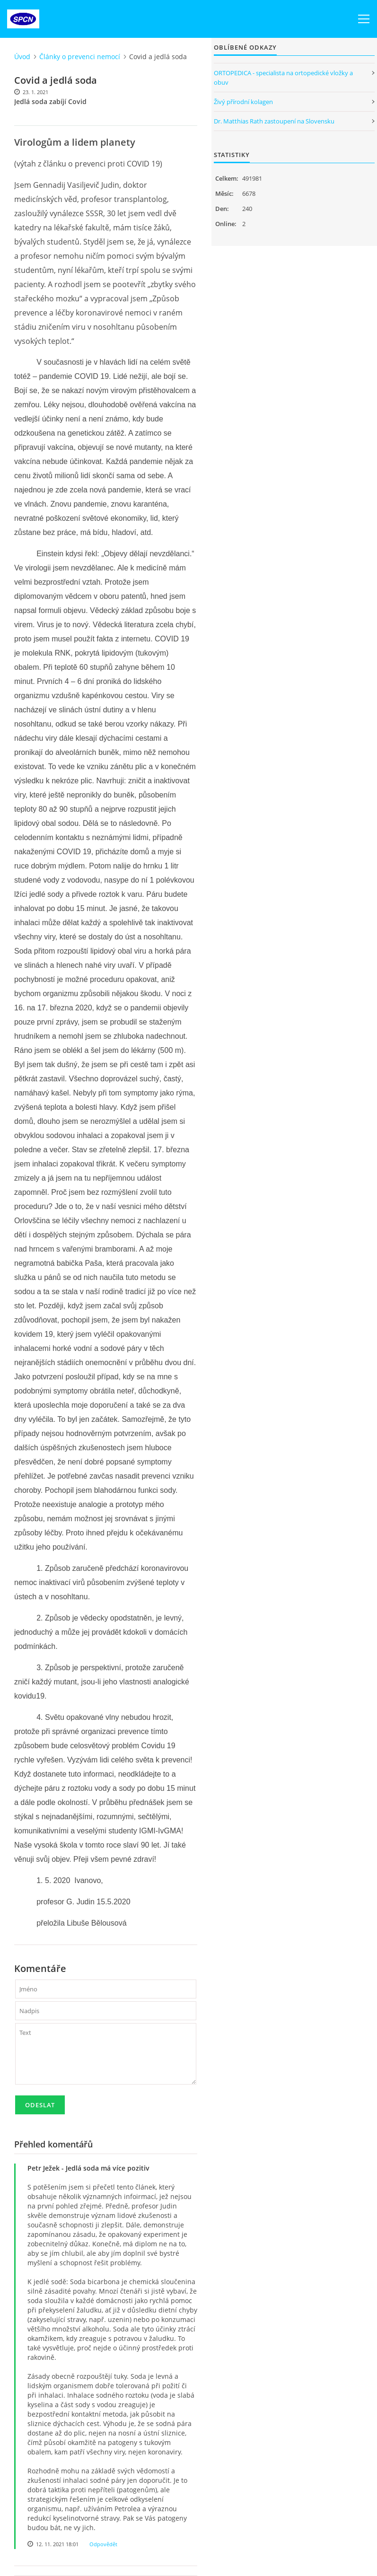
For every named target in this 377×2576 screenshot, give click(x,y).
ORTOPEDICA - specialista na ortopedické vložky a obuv (283, 78)
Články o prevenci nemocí (79, 56)
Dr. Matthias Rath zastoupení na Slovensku (274, 121)
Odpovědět (103, 2544)
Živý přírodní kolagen (243, 101)
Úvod (22, 56)
